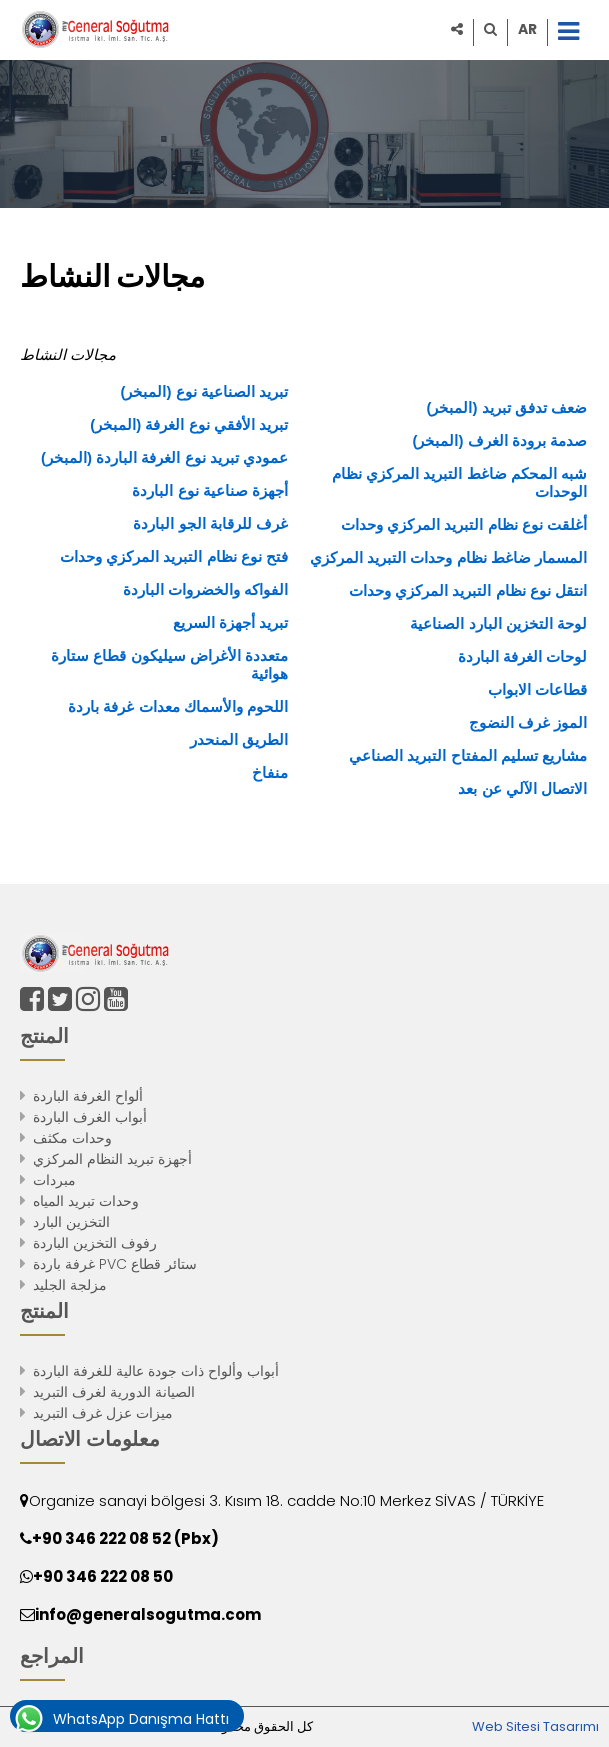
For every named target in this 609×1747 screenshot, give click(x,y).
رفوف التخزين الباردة (95, 1243)
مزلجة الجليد (70, 1285)
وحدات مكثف (72, 1138)
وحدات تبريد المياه (86, 1201)
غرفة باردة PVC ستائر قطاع (115, 1264)
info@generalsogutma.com (148, 1614)
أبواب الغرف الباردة (90, 1117)
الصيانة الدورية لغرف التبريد (114, 1392)
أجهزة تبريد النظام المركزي (112, 1159)
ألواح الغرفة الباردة (88, 1096)
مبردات (54, 1180)
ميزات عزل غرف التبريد (103, 1413)
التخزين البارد (71, 1222)
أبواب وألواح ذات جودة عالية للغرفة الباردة (156, 1371)
